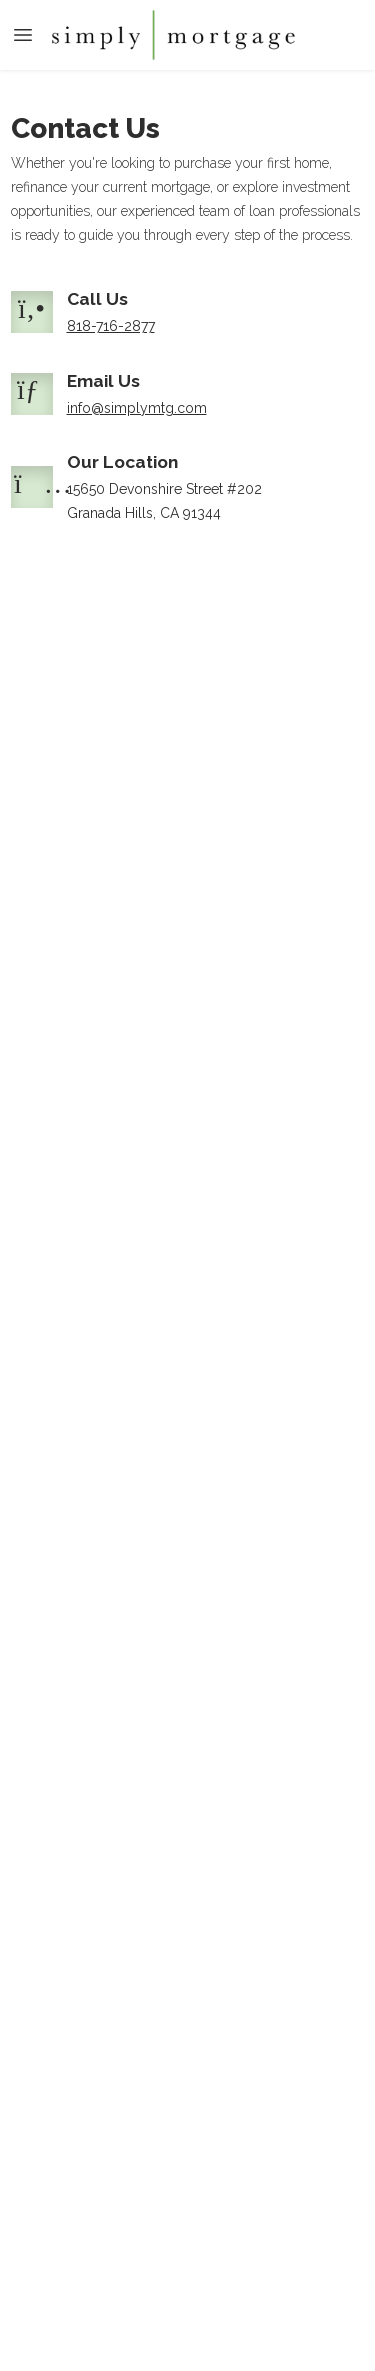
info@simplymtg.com (137, 408)
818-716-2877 (111, 326)
